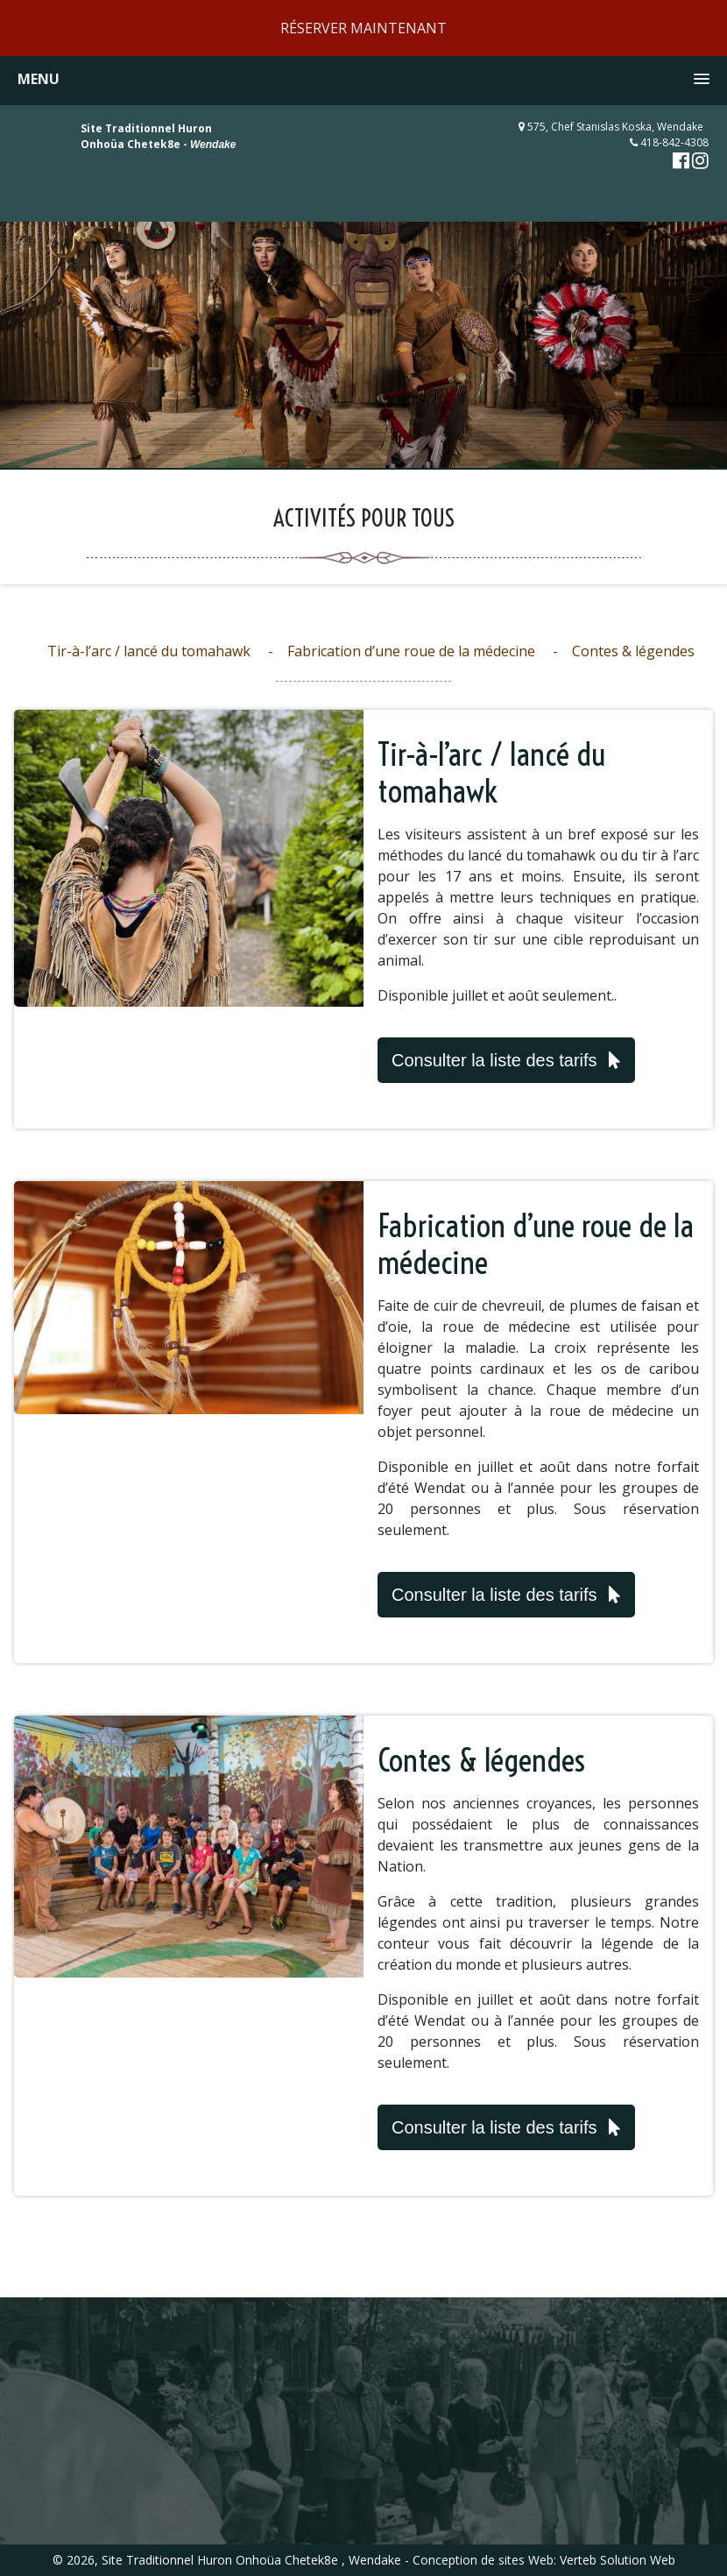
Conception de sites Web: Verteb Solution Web (544, 2559)
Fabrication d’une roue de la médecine (411, 651)
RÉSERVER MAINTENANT (363, 28)
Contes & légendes (633, 651)
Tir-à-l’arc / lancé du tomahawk (149, 651)
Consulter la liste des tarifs (506, 1060)
